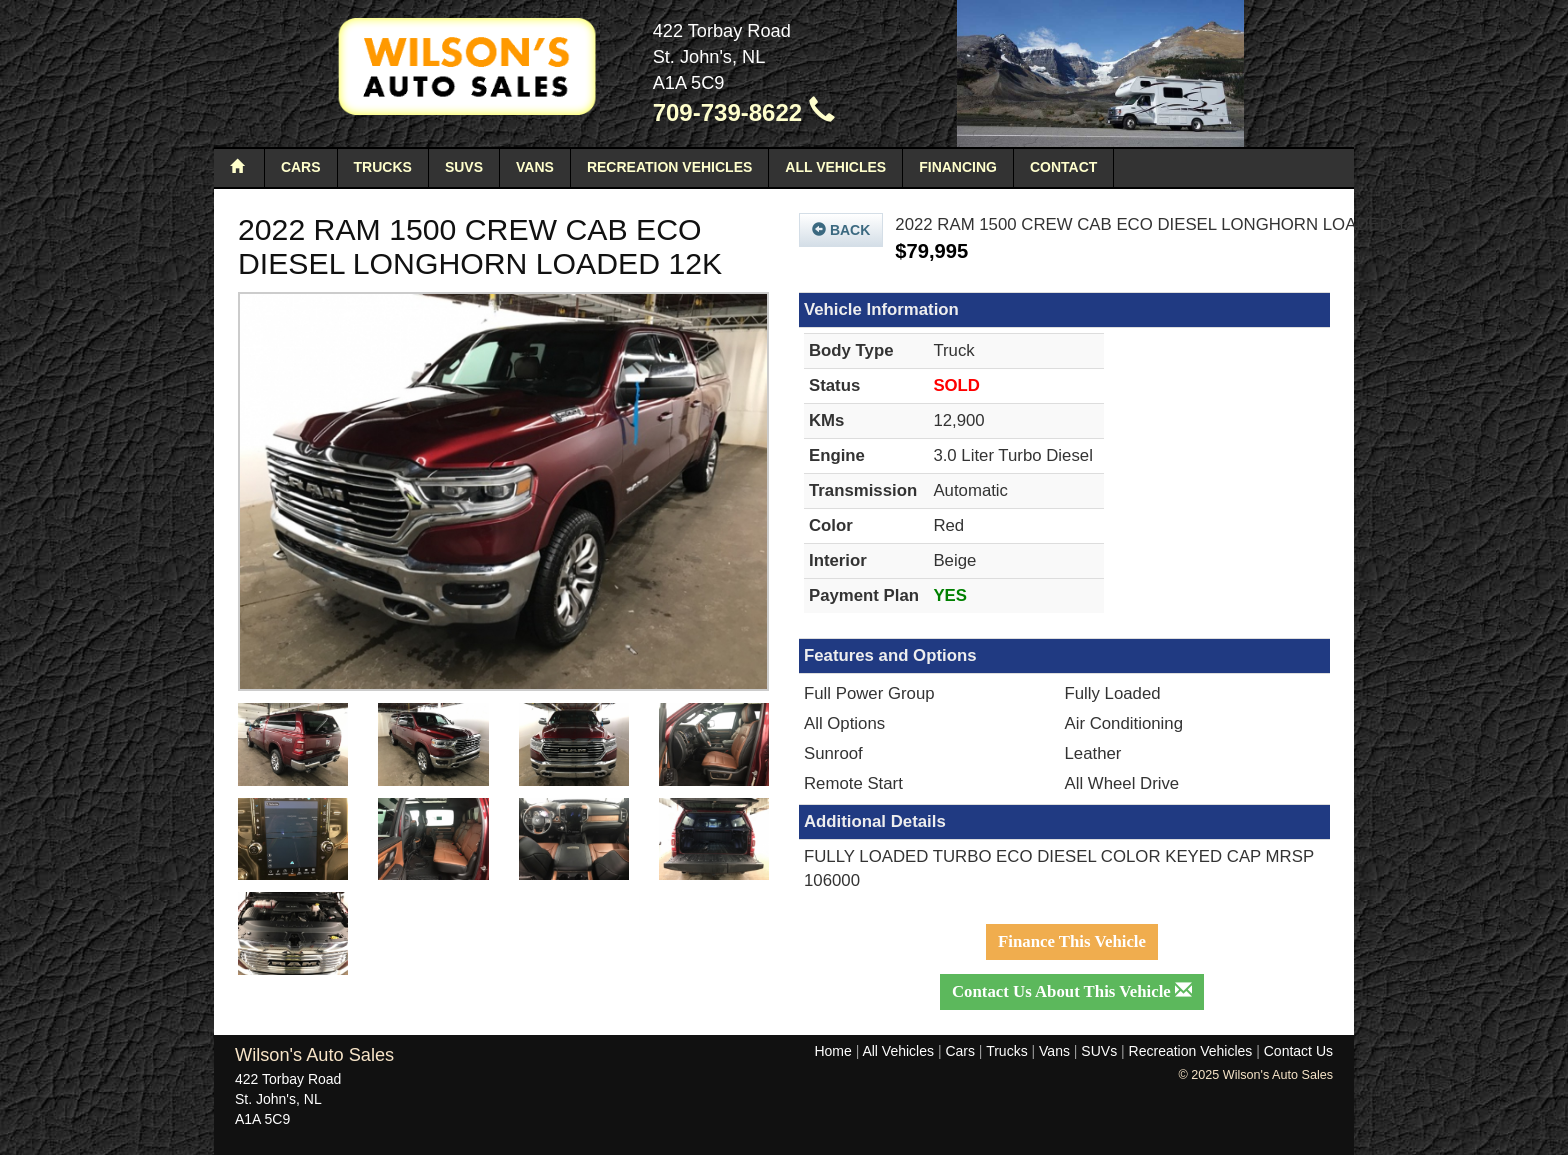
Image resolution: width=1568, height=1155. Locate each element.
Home (832, 1051)
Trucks (383, 167)
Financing (958, 167)
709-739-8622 (744, 112)
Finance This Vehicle (1072, 941)
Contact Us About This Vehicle (1072, 991)
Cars (301, 167)
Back (841, 230)
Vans (535, 167)
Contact (1063, 167)
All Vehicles (835, 167)
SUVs (464, 167)
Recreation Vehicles (669, 167)
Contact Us (1298, 1051)
